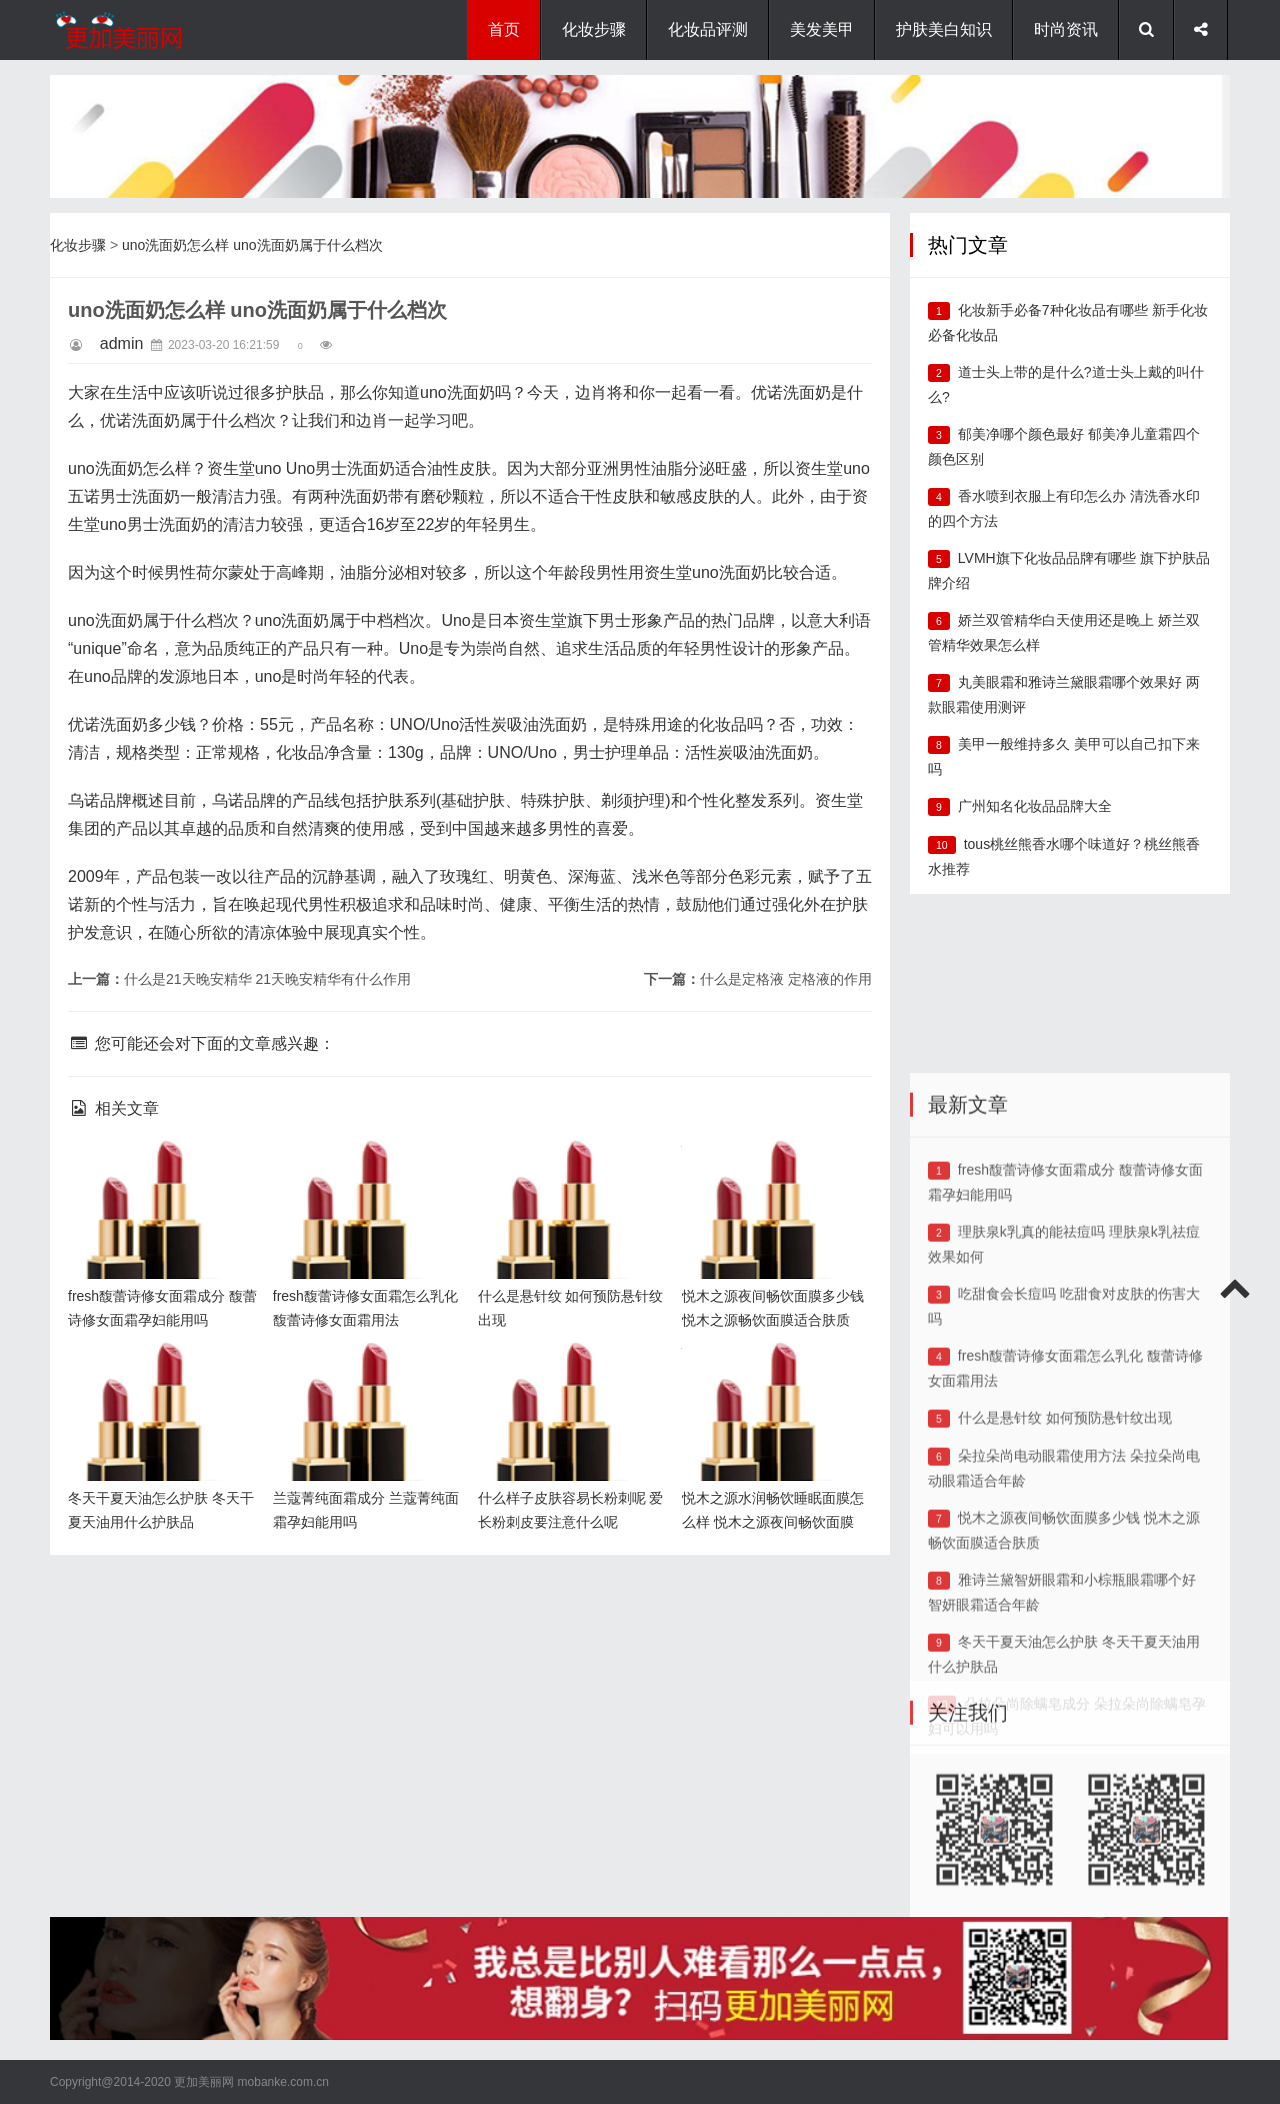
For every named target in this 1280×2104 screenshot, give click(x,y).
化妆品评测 (708, 29)
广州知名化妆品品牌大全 (1035, 806)
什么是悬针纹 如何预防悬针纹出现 (1065, 1590)
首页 (504, 29)
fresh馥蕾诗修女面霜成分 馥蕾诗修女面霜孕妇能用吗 (158, 1171)
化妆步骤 (594, 29)
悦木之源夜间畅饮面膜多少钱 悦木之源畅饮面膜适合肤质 (772, 1171)
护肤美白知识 (944, 29)
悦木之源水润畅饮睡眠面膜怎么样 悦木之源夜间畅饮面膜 (772, 1373)
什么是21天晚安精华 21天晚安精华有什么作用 (267, 979)
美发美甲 (822, 29)
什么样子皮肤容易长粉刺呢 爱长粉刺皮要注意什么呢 (568, 1373)
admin (122, 343)
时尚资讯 (1066, 29)
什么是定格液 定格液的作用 (786, 979)
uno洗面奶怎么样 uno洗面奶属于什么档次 (252, 245)
